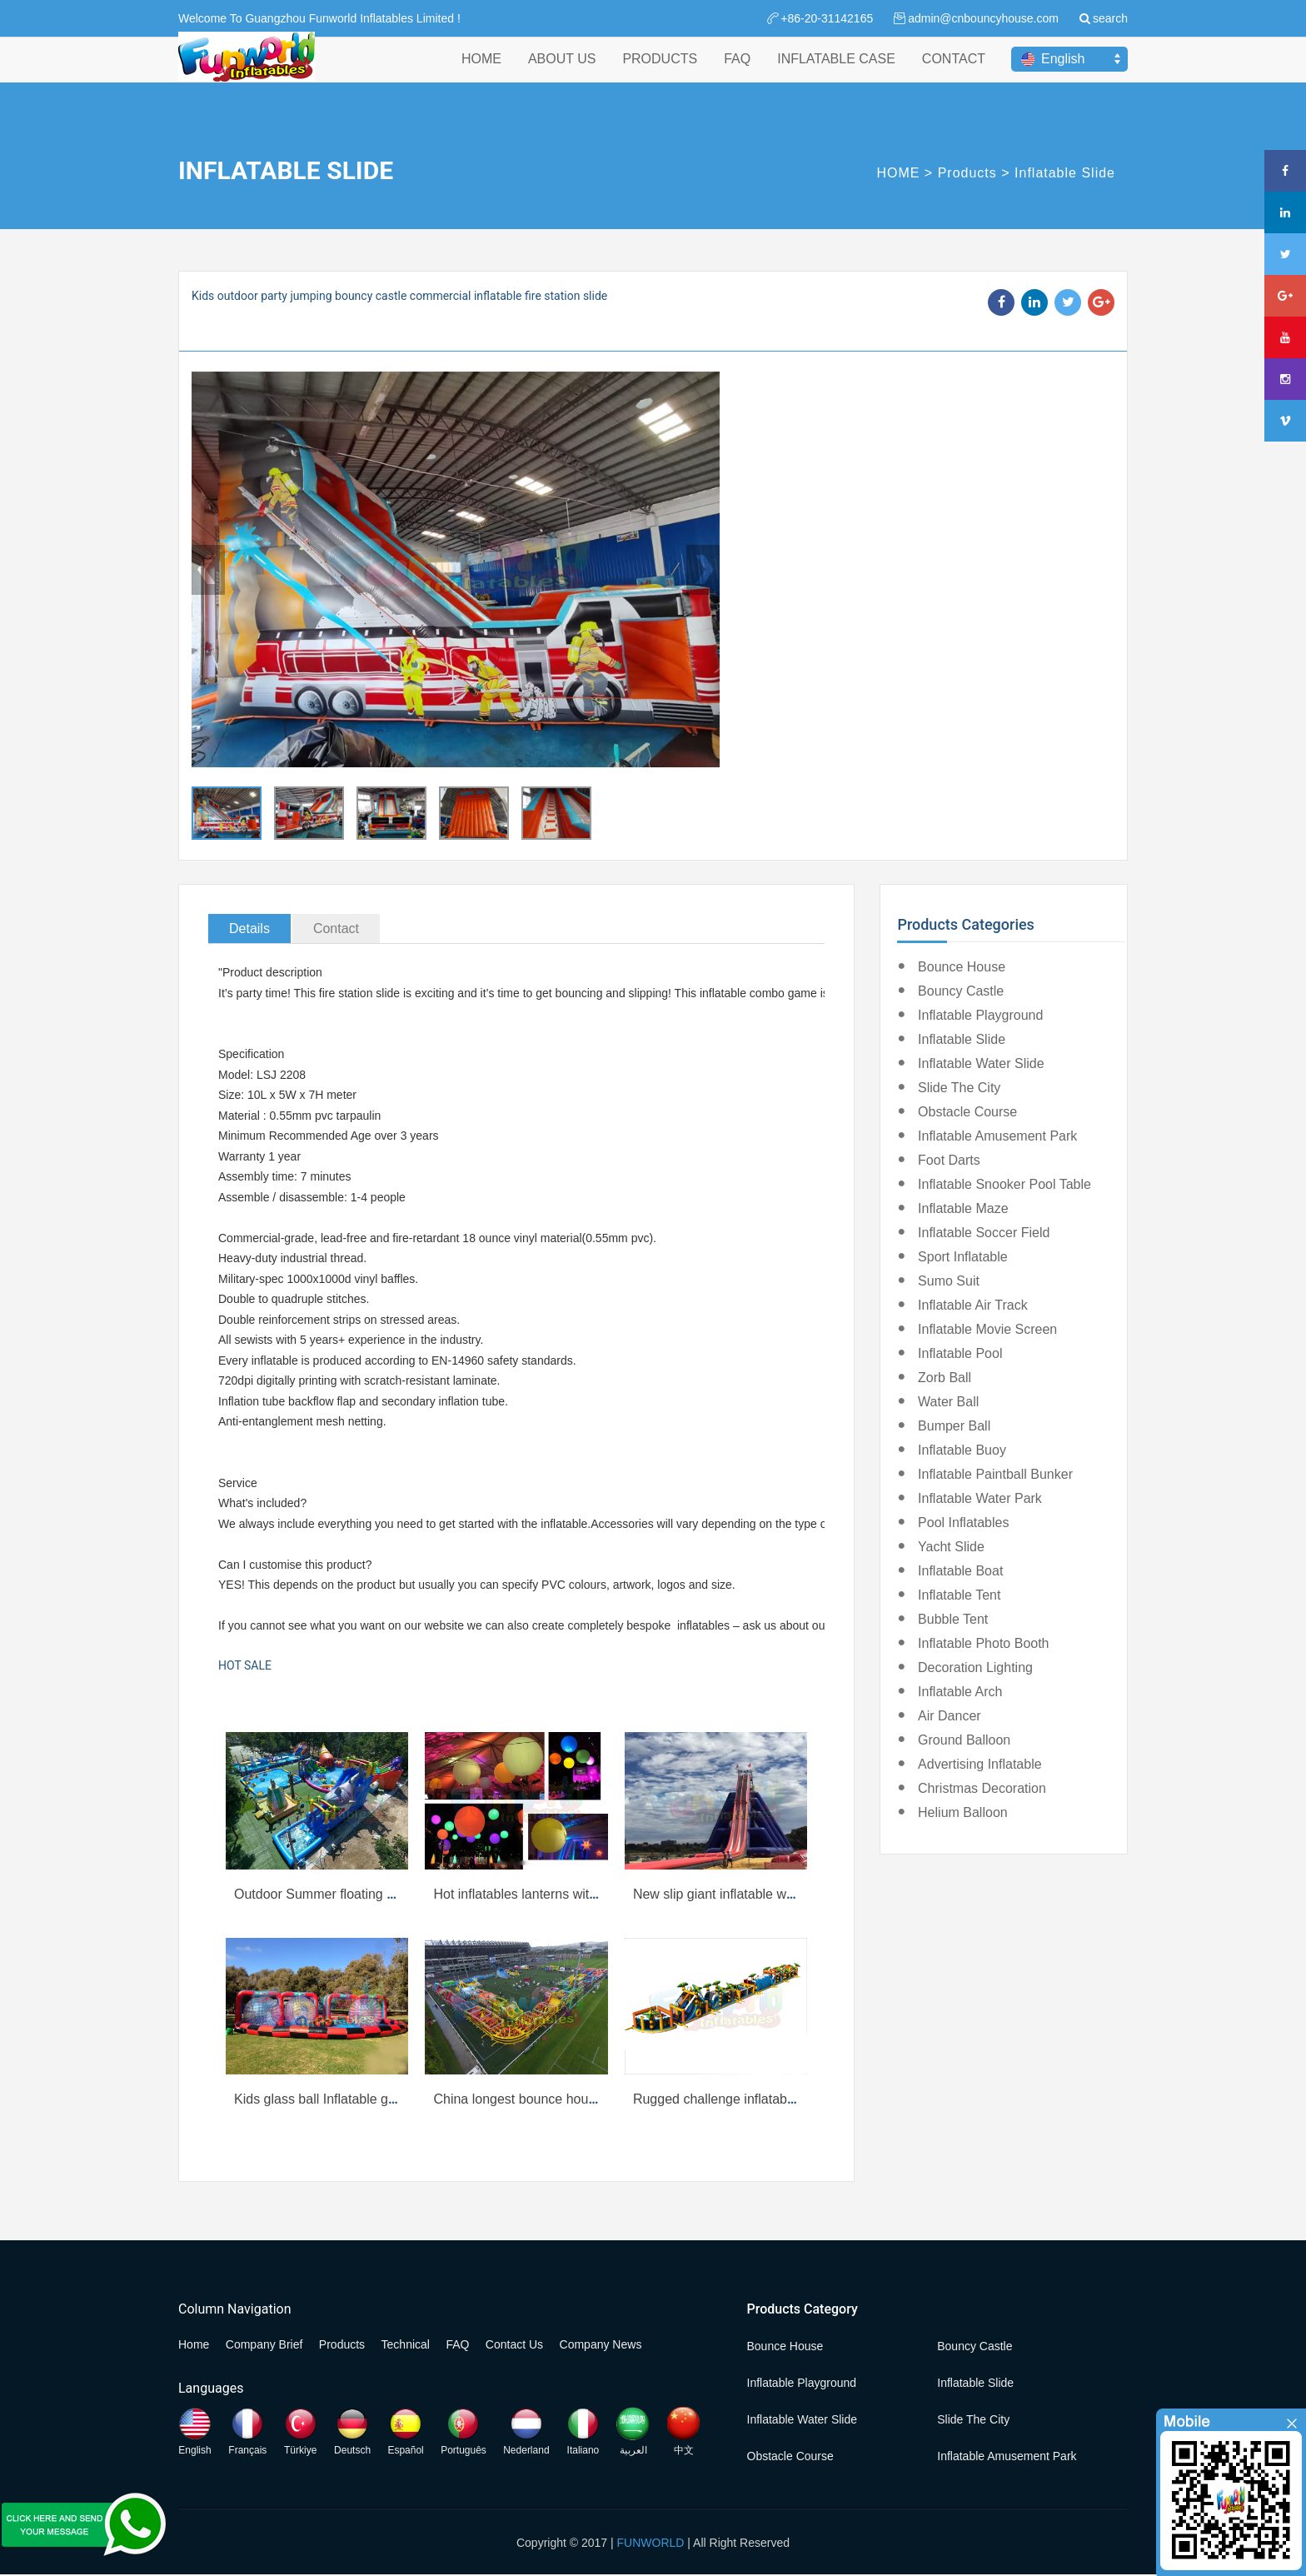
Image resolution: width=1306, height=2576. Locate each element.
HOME (481, 74)
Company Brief (264, 2344)
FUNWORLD (651, 2542)
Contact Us (514, 2344)
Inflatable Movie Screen (987, 1329)
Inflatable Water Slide (981, 1063)
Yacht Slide (951, 1547)
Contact (336, 928)
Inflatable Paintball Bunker (995, 1474)
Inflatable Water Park (980, 1498)
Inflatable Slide (1064, 173)
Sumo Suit (949, 1281)
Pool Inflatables (963, 1522)
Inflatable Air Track (973, 1305)
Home (193, 2344)
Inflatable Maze (963, 1208)
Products (967, 173)
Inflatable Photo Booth (983, 1643)
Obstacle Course (967, 1112)
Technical (405, 2344)
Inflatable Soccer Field (983, 1233)
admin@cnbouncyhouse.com (983, 18)
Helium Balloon (963, 1812)
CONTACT (953, 74)
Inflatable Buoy (962, 1450)
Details (249, 928)
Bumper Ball (954, 1426)
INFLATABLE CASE (836, 74)
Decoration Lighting (975, 1667)
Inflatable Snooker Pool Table (1004, 1184)
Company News (601, 2344)
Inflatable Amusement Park (997, 1136)
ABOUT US (562, 74)
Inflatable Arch (960, 1692)
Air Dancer (949, 1716)
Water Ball (948, 1402)
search (1110, 18)
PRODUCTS (659, 74)
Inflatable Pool (960, 1353)
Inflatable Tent (959, 1595)
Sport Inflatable (963, 1257)
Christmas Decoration (982, 1788)
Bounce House (961, 967)
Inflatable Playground (980, 1015)
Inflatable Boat (960, 1571)
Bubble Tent (953, 1619)
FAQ (737, 74)
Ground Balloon (964, 1740)
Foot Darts (949, 1160)
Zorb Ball (944, 1377)
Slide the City (959, 1088)
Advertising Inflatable (980, 1764)
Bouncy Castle (961, 991)
